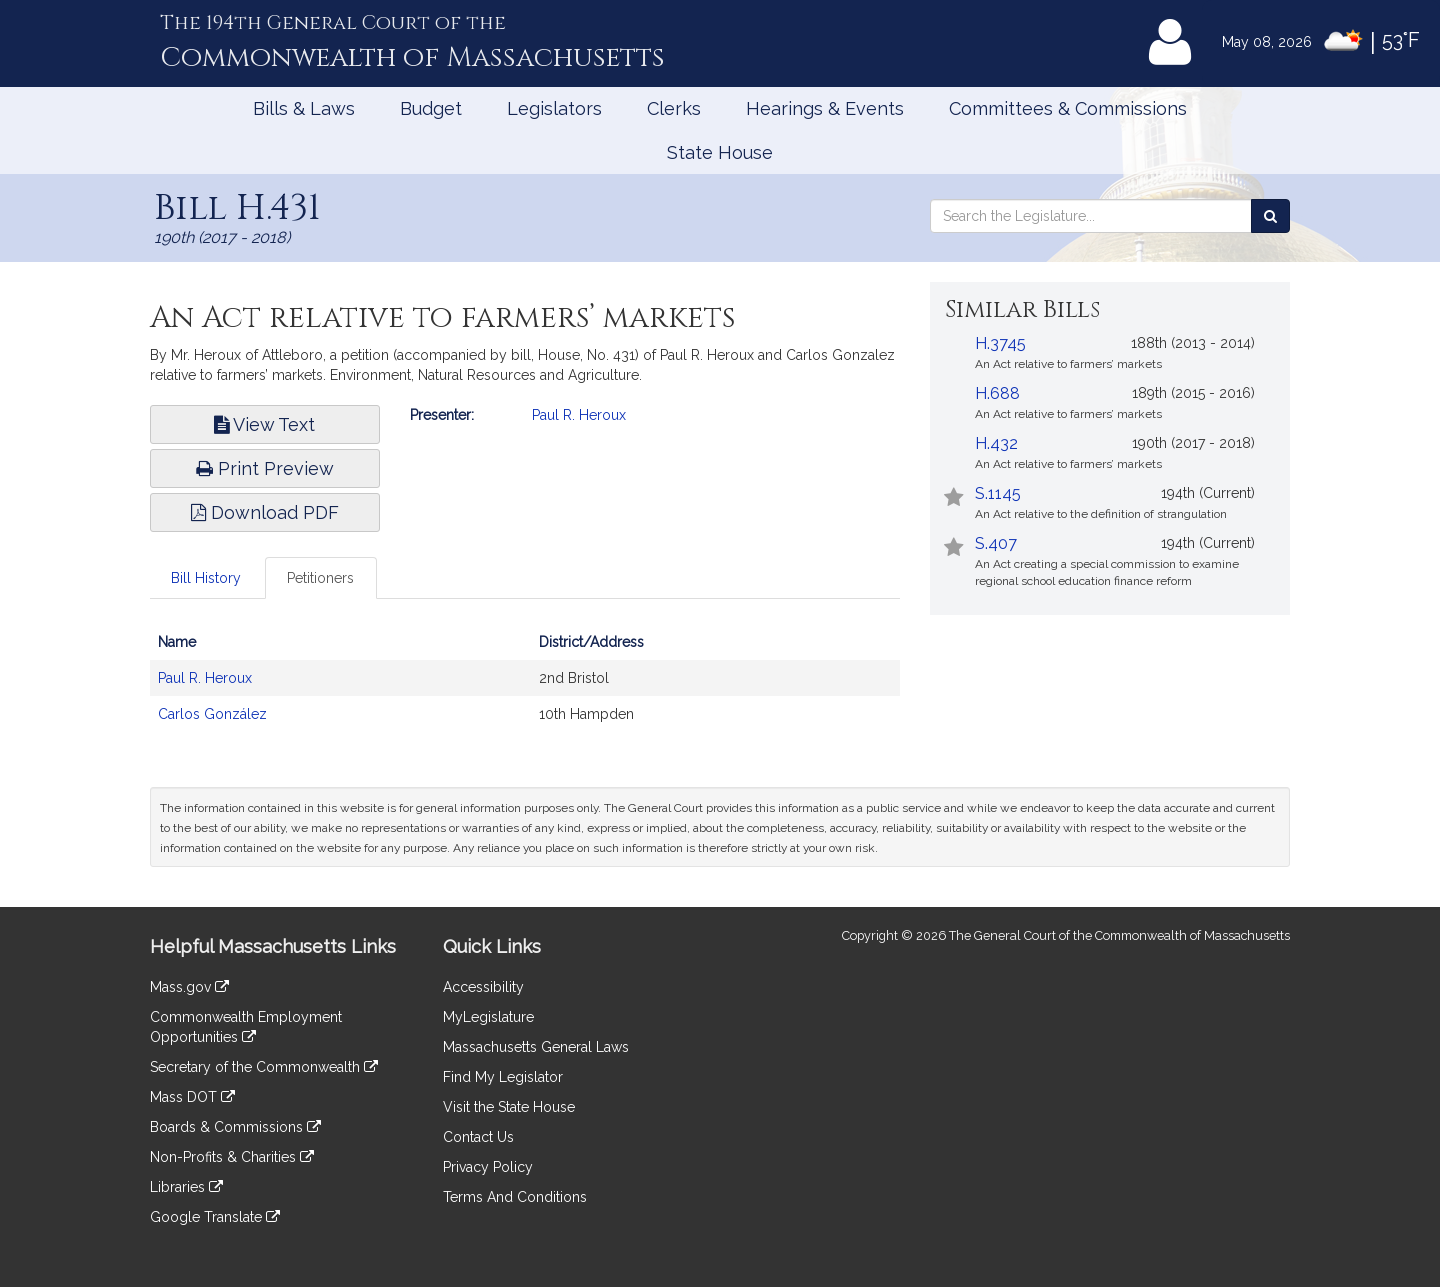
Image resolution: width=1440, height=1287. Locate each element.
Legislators (554, 108)
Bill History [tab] (206, 578)
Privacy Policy (488, 1167)
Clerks (674, 108)
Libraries (186, 1187)
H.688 (997, 393)
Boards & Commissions (235, 1127)
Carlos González (212, 714)
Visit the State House (509, 1107)
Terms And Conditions (515, 1197)
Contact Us (478, 1137)
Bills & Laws (304, 108)
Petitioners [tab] (320, 578)
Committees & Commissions (1068, 108)
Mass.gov (189, 987)
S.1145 (998, 493)
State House (720, 152)
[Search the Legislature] (1270, 216)
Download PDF (265, 512)
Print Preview (265, 468)
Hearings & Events (825, 108)
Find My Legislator (503, 1077)
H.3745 (1000, 343)
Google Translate (215, 1217)
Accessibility (483, 987)
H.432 (996, 443)
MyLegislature (488, 1017)
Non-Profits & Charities (232, 1157)
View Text (264, 424)
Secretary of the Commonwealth (264, 1067)
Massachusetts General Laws (536, 1047)
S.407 (996, 543)
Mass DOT (192, 1097)
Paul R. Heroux (579, 415)
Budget (431, 108)
